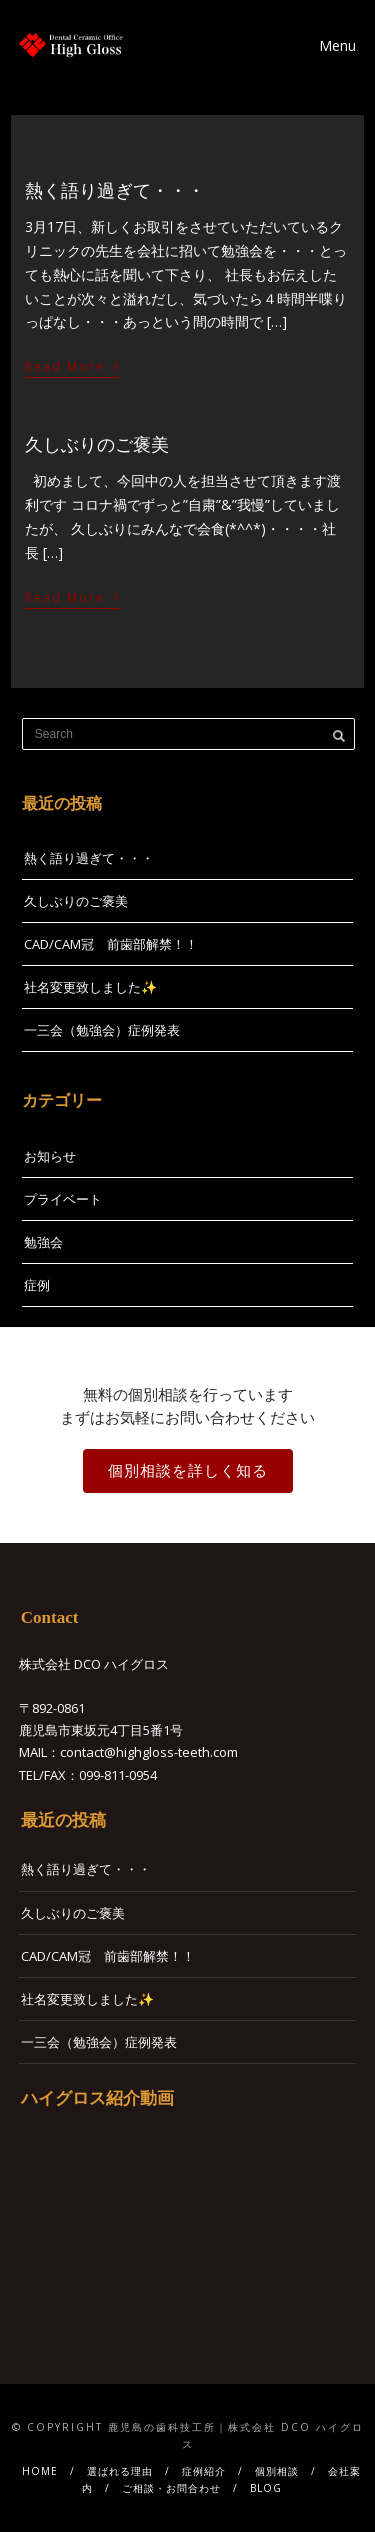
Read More (72, 364)
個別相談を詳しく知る (188, 1470)
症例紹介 (204, 2471)
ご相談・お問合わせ (171, 2488)
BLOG (266, 2488)
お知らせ (50, 1156)
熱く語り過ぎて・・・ (115, 191)
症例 (37, 1285)
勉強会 (43, 1242)
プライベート (63, 1199)
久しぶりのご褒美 (97, 445)
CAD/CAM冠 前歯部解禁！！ (111, 944)
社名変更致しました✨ (90, 987)
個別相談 (277, 2471)
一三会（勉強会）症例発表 (102, 1030)
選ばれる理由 (120, 2471)
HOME (40, 2471)
